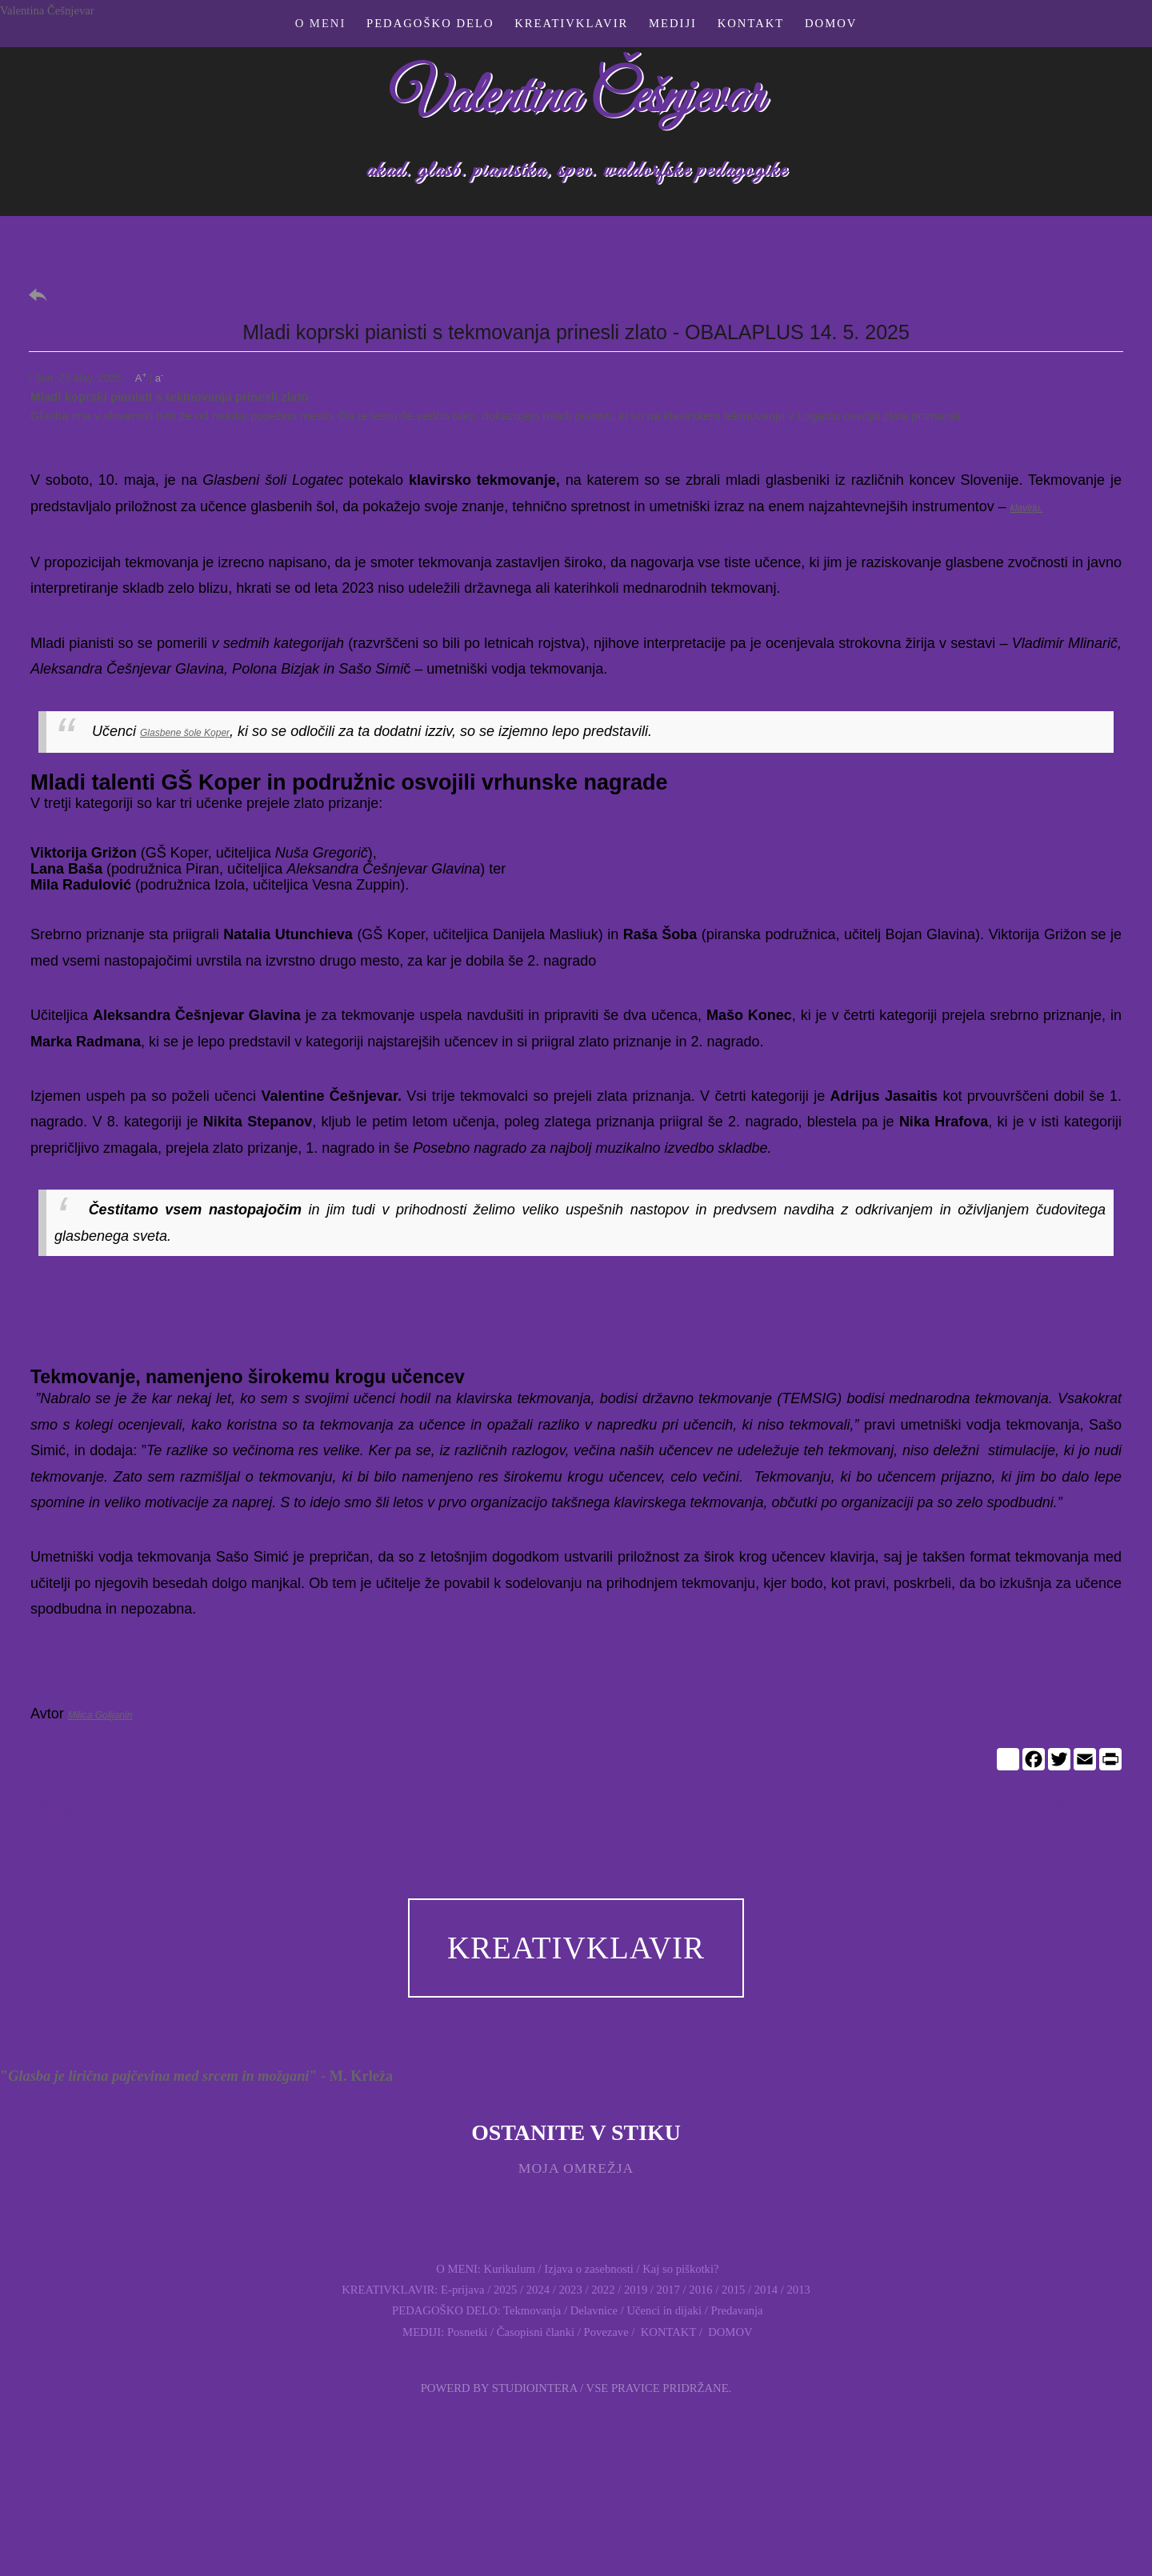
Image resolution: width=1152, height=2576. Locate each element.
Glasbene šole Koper (185, 732)
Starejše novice (83, 1807)
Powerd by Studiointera (499, 2388)
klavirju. (1026, 508)
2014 (766, 2289)
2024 (538, 2289)
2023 (570, 2289)
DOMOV (729, 2332)
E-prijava (463, 2289)
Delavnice (594, 2310)
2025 (505, 2289)
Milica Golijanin (100, 1715)
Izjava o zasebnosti (589, 2268)
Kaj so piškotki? (680, 2268)
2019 (635, 2289)
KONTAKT (667, 2332)
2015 (733, 2289)
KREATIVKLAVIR (576, 1947)
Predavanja (737, 2310)
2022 (602, 2289)
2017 (667, 2289)
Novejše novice (1069, 1807)
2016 (700, 2289)
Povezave (605, 2332)
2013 (798, 2289)
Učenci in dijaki (664, 2310)
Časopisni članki (535, 2332)
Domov (575, 1807)
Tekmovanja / (536, 2310)
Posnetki (467, 2332)
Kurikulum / (513, 2268)
